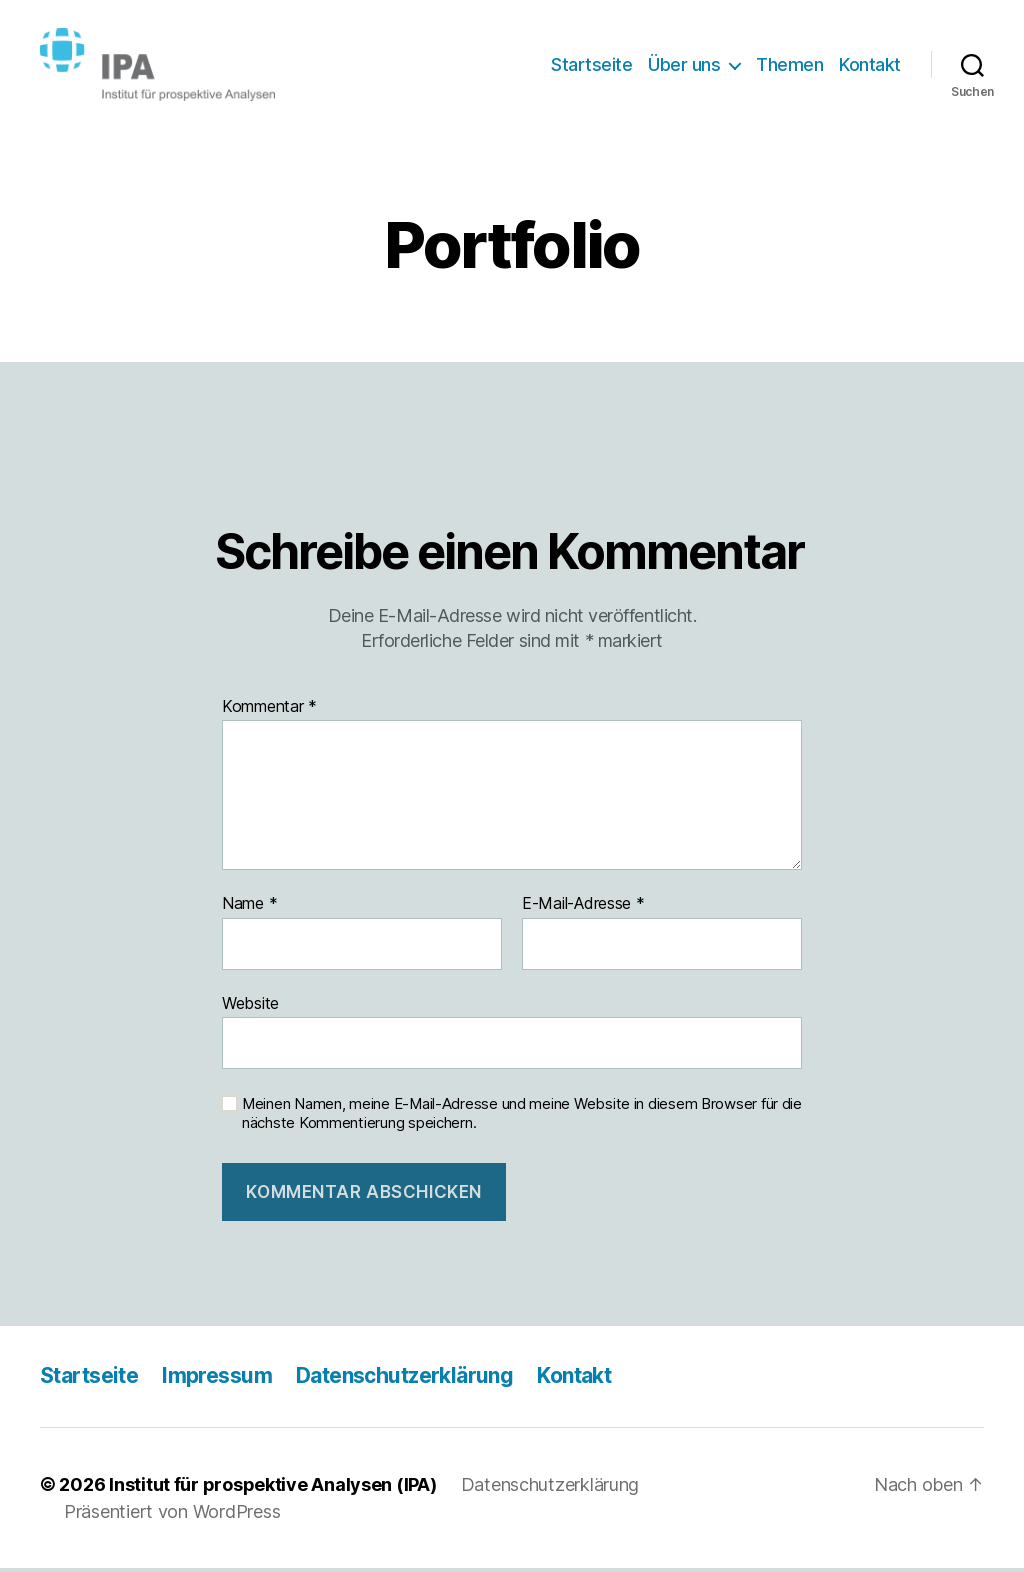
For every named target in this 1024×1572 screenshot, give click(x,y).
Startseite (591, 66)
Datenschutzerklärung (404, 1380)
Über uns (684, 66)
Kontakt (870, 66)
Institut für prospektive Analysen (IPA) (272, 1488)
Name (249, 909)
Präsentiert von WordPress (172, 1515)
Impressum (217, 1380)
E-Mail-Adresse (583, 909)
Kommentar (269, 711)
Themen (789, 66)
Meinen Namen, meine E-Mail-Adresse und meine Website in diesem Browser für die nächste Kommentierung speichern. (522, 1118)
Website (250, 1007)
